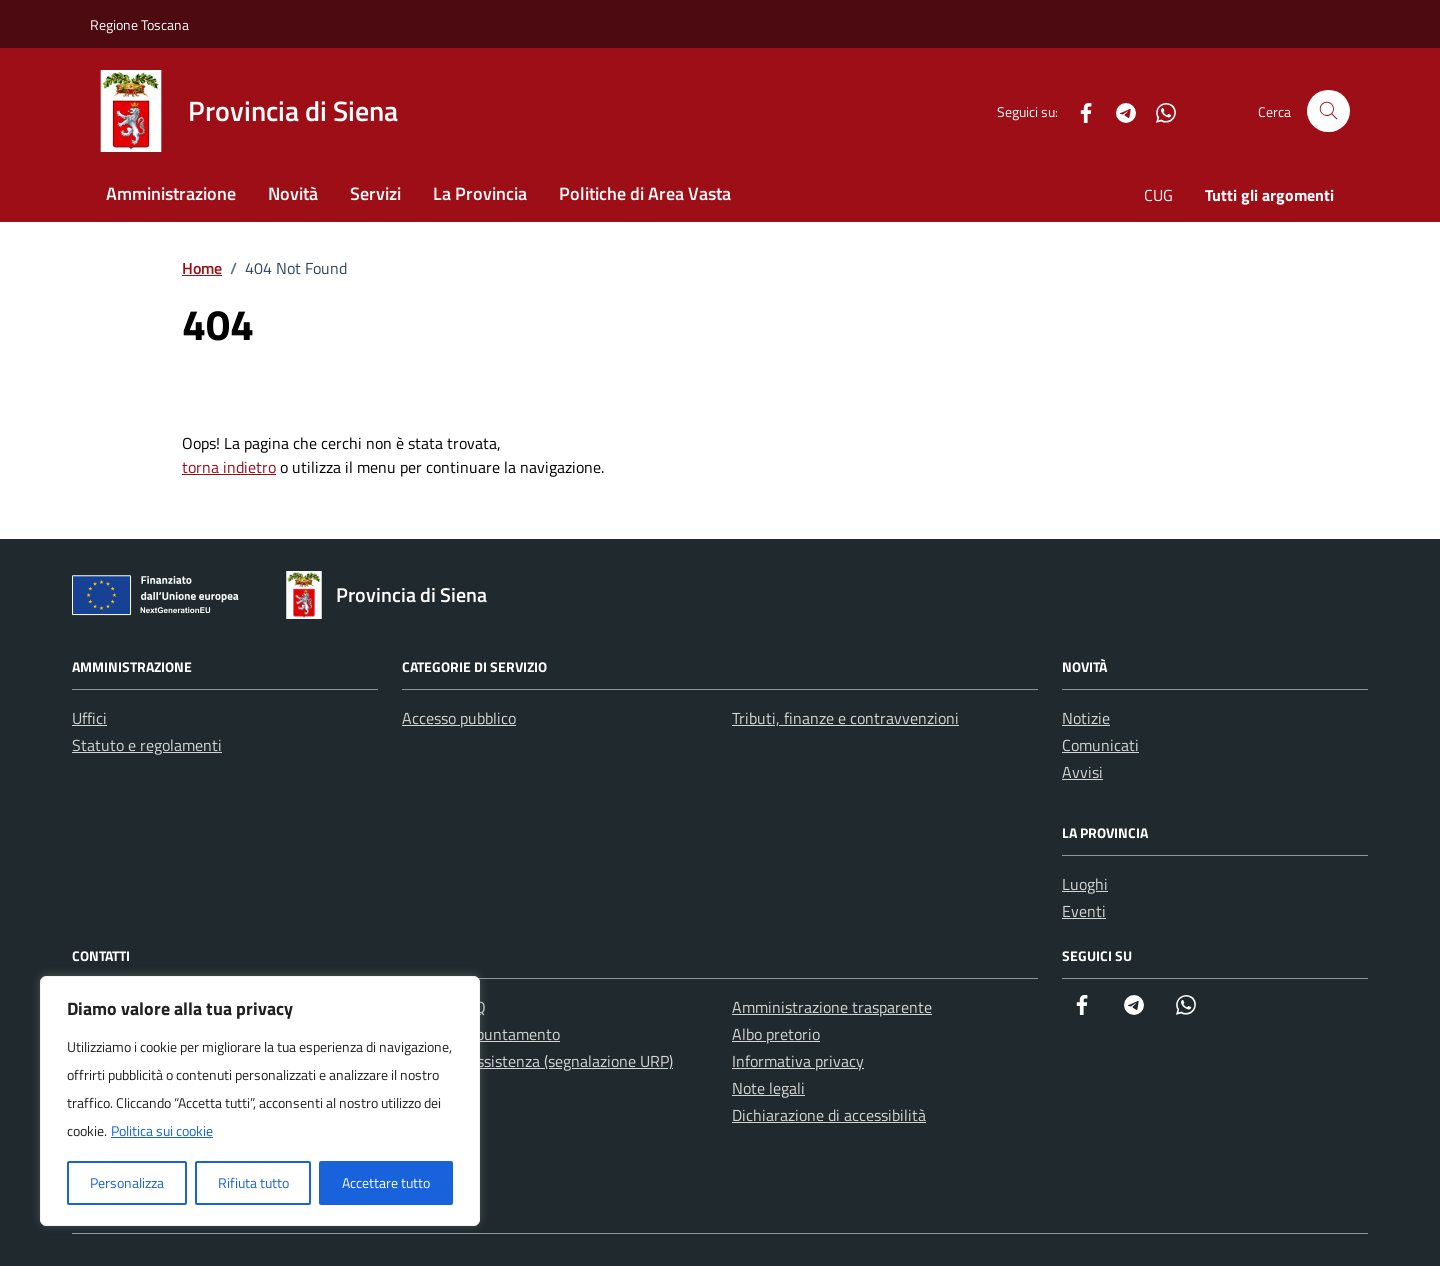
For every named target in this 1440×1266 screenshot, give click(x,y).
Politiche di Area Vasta (645, 193)
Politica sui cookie (162, 1130)
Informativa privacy (798, 1061)
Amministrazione (171, 193)
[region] (260, 1101)
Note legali (768, 1088)
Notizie (1086, 718)
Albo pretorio (776, 1034)
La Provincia (480, 193)
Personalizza (127, 1182)
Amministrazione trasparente (832, 1007)
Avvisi (1082, 772)
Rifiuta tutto (253, 1182)
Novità (293, 193)
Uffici (89, 718)
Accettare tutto (386, 1182)
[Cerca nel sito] (1328, 111)
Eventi (1084, 911)
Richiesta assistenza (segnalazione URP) (537, 1061)
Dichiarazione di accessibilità (829, 1115)
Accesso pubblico (459, 718)
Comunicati (1100, 745)
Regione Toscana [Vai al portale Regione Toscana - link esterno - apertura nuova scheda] (139, 24)
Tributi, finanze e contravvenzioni (845, 718)
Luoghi (1085, 884)
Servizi (375, 193)
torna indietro (229, 467)
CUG (1158, 195)
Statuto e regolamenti (147, 745)
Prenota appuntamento (481, 1034)
